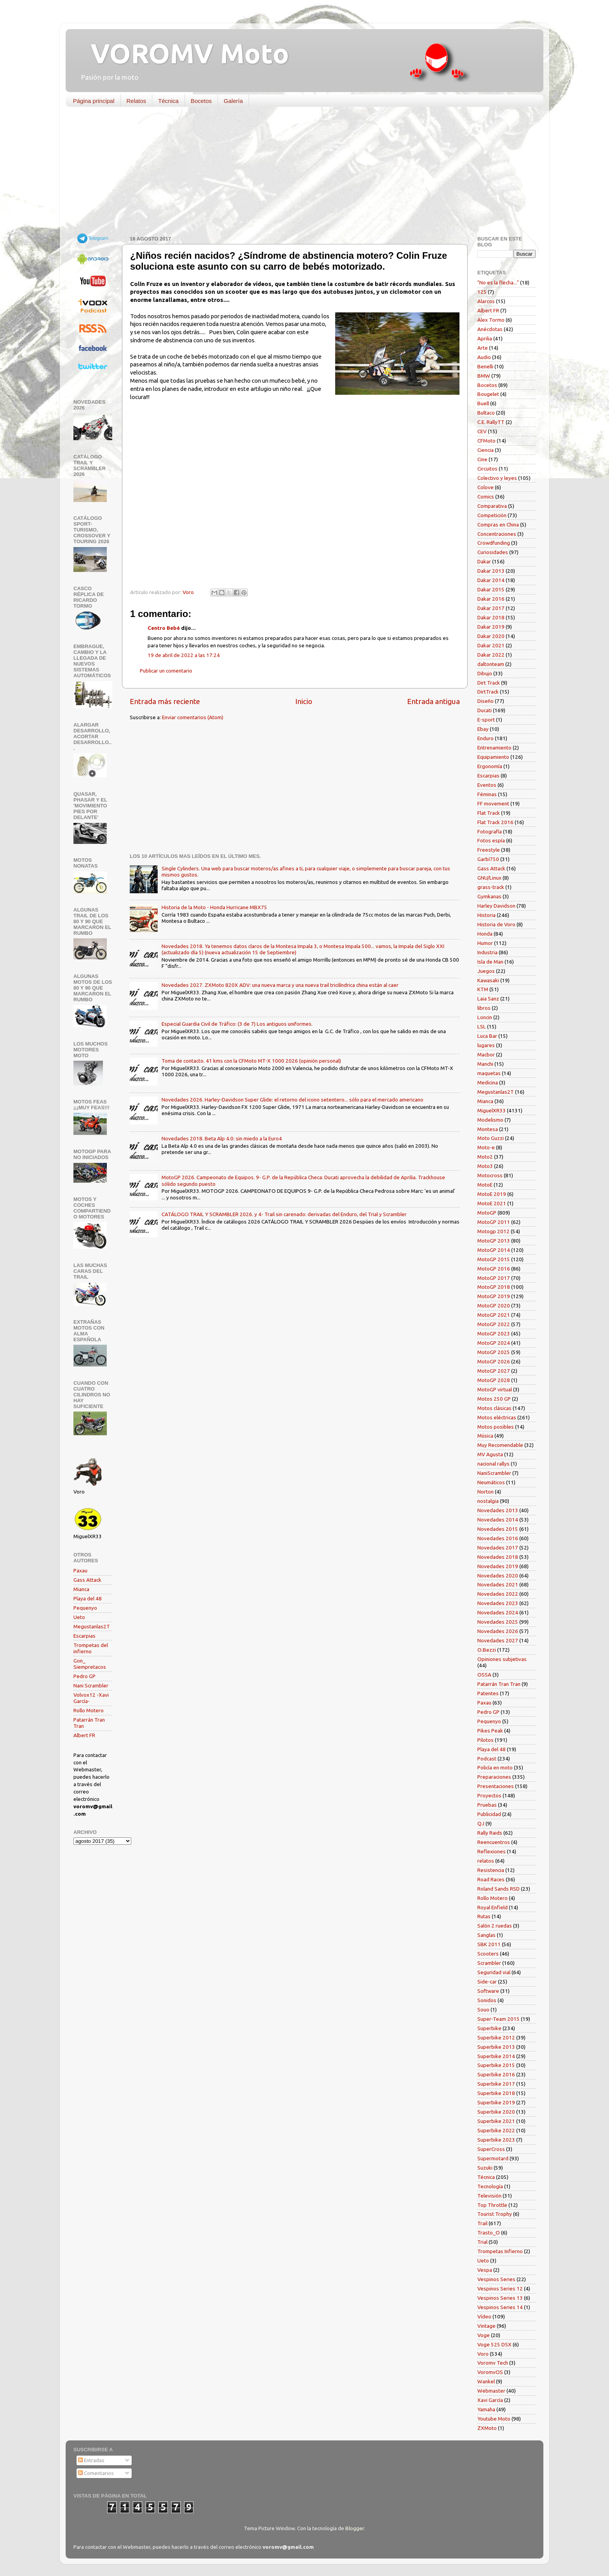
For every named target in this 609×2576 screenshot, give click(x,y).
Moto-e (486, 1147)
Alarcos (486, 301)
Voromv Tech (492, 2363)
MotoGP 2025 (493, 1352)
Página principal (94, 101)
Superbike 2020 (496, 2112)
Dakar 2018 (491, 617)
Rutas (484, 1916)
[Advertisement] (299, 173)
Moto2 (485, 1157)
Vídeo (484, 2316)
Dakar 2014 (491, 580)
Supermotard (492, 2158)
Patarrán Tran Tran (498, 1684)
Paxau (80, 1570)
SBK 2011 (489, 1944)
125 (482, 292)
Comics (485, 496)
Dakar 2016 (491, 599)
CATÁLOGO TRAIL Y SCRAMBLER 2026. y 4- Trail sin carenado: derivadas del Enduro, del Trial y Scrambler (284, 1214)
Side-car (487, 1981)
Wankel (486, 2381)
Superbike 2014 (496, 2056)
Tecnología (490, 2186)
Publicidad (489, 1814)
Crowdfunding (493, 543)
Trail (482, 2223)
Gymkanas (489, 896)
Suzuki (484, 2168)
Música (485, 1436)
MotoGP (486, 1213)
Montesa (487, 1129)
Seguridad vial (493, 1972)
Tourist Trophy (494, 2214)
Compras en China (498, 524)
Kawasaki (488, 980)
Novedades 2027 (497, 1640)
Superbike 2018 (496, 2093)
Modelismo (490, 1120)
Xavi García (490, 2400)
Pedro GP (84, 1676)
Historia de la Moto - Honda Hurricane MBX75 (214, 907)
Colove (485, 487)
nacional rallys (493, 1464)
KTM (482, 989)
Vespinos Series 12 (500, 2288)
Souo (483, 2009)
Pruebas (487, 1805)
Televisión (489, 2196)
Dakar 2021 (491, 645)
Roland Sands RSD (498, 1889)
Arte (482, 348)
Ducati (484, 710)
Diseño (485, 701)
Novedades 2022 (497, 1594)
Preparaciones (494, 1777)
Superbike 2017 (496, 2084)
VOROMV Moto (183, 53)
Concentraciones (496, 534)
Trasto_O (488, 2232)
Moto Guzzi (490, 1138)
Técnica (168, 101)
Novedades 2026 (497, 1631)
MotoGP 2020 (493, 1305)
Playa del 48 (87, 1598)
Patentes (488, 1693)
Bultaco (486, 413)
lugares (486, 1045)
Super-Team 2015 (498, 2019)
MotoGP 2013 (493, 1240)
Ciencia (485, 450)
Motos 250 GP (494, 1399)
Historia (486, 915)
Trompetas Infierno (500, 2251)
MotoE (484, 1185)
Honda (484, 934)
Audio (484, 357)
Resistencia (490, 1870)
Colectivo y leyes (497, 478)
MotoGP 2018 (493, 1287)
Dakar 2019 (491, 627)
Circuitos (487, 468)
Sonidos (486, 2000)
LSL (481, 1026)
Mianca (81, 1589)
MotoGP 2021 (493, 1315)
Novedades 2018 (497, 1557)
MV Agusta (490, 1454)
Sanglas (486, 1935)
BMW (483, 376)
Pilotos (485, 1740)
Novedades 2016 (497, 1538)
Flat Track (488, 813)
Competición (491, 515)
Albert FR (84, 1735)
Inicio (303, 701)
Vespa (484, 2270)
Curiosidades (492, 552)
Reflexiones (491, 1851)
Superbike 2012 (496, 2037)
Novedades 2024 (497, 1612)
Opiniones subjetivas (502, 1659)
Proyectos (489, 1795)
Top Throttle (492, 2205)
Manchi (485, 1064)
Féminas (487, 794)
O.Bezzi (486, 1650)
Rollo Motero (88, 1710)
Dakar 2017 (491, 608)
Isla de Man (490, 962)
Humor (485, 943)
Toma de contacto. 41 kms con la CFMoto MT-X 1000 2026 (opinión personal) (251, 1061)
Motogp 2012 (493, 1231)
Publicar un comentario (166, 671)
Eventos (486, 785)
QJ (480, 1823)
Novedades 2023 (497, 1603)
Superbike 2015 (496, 2065)
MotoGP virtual (494, 1389)
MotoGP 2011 (493, 1222)
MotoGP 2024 (493, 1343)
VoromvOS (490, 2372)
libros (484, 1008)
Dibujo (484, 673)
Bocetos (201, 101)
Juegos (486, 971)
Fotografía (489, 831)
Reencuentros (493, 1842)
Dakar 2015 (491, 589)
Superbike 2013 (496, 2047)
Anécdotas (490, 329)
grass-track (490, 887)
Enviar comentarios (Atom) (192, 717)
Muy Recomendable (500, 1445)
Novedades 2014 (497, 1519)
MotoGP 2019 (493, 1296)
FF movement (493, 803)
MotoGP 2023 (493, 1333)
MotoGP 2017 (493, 1278)
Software (488, 1991)
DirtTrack (488, 691)
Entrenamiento (494, 747)
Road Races (491, 1879)
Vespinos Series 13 (500, 2298)
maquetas (489, 1073)
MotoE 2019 (491, 1194)
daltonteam (490, 664)
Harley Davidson (496, 906)
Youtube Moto (493, 2419)
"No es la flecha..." (498, 282)
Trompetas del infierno (90, 1648)
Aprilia (484, 338)
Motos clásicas (494, 1408)
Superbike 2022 (496, 2130)
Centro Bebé (164, 628)
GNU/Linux (489, 878)
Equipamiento (493, 757)
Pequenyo (85, 1608)
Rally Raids (489, 1833)
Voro (483, 2354)
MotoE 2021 (491, 1203)
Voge (483, 2335)
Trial (482, 2242)
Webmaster (491, 2391)
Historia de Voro (496, 924)
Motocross (490, 1175)
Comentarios (96, 2473)
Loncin (484, 1017)
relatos (485, 1861)
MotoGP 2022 (493, 1324)
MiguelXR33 (491, 1110)
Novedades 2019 (497, 1566)
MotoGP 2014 (493, 1250)
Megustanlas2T (91, 1626)
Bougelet (488, 394)
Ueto (79, 1617)
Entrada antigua (433, 701)
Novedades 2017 (497, 1547)
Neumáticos (491, 1482)
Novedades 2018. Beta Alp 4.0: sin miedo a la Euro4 (222, 1138)
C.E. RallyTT (491, 422)
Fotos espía (491, 840)
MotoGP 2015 (493, 1259)
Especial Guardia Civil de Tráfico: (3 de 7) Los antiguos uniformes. (237, 1024)
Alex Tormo (491, 320)
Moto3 (485, 1166)
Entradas (91, 2460)
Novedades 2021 (497, 1584)
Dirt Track (488, 683)
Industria (487, 952)
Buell (483, 403)
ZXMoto (487, 2428)
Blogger (354, 2528)
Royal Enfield (492, 1907)
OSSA (484, 1674)
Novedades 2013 (497, 1510)
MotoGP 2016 (493, 1268)
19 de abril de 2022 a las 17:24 (184, 655)
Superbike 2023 (496, 2140)
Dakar (484, 561)
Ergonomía (489, 766)
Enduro (485, 738)
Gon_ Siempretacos (89, 1663)
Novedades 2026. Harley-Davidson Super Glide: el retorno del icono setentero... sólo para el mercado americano (292, 1099)
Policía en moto (495, 1767)
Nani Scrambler (90, 1685)
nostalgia (488, 1501)
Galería (233, 101)
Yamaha (486, 2409)
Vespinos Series (496, 2279)
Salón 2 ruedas (494, 1925)
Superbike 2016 (496, 2074)
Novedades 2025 (497, 1622)
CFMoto (486, 440)
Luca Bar (487, 1036)
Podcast (486, 1758)
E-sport (486, 719)
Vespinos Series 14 (500, 2307)
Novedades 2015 (497, 1529)
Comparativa (492, 506)
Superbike (489, 2028)
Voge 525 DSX (494, 2344)
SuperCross (491, 2149)
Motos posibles (495, 1427)
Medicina (487, 1082)
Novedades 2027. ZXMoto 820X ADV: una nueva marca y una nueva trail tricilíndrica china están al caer (280, 985)
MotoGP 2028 (493, 1380)
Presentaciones (495, 1786)
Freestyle (488, 850)
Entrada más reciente (165, 701)
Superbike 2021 (496, 2121)
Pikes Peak (490, 1730)
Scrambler (489, 1963)
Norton (485, 1491)
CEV (482, 431)
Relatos (136, 101)
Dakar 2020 (491, 636)
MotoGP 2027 (493, 1371)
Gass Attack (87, 1580)
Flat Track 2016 (495, 822)
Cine (482, 459)
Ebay (483, 729)
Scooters (488, 1953)
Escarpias (84, 1636)
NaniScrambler (494, 1473)
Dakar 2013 (491, 571)
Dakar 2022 (491, 655)
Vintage (486, 2326)
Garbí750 (488, 859)
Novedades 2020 (497, 1575)
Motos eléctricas (496, 1417)
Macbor (486, 1054)
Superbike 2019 (496, 2102)
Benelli (485, 366)
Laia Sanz (488, 998)
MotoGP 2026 (493, 1361)
